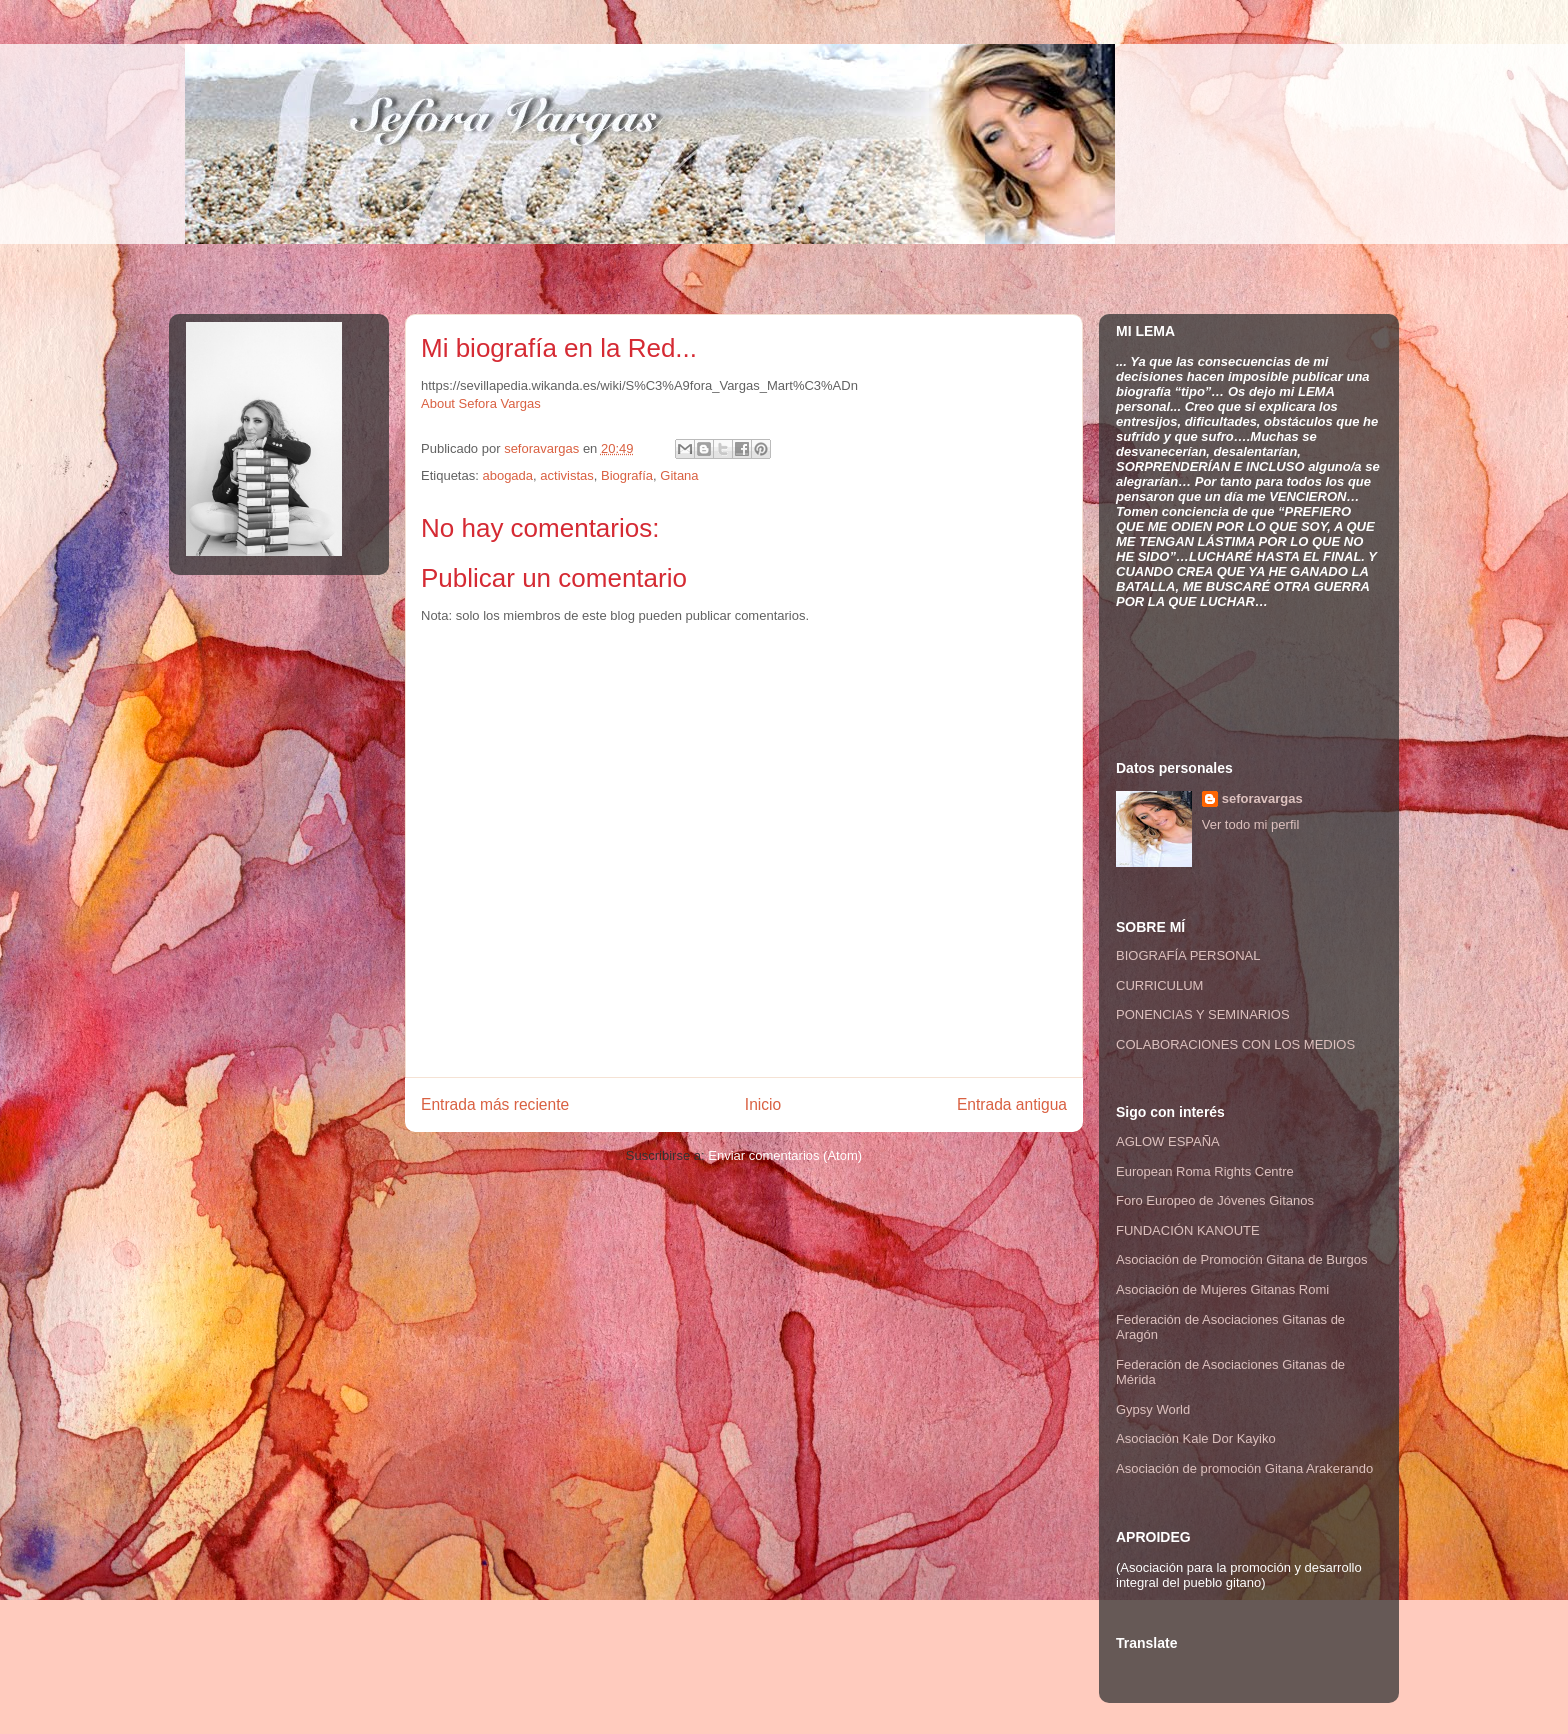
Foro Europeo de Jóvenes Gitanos (1215, 1200)
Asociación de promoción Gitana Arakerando (1244, 1468)
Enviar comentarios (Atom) (785, 1155)
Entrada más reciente (495, 1104)
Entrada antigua (1012, 1104)
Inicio (763, 1104)
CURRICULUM (1159, 985)
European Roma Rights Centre (1205, 1171)
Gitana (679, 475)
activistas (566, 475)
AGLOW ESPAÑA (1168, 1141)
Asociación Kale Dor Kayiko (1196, 1438)
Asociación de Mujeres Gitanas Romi (1222, 1289)
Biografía (627, 475)
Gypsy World (1153, 1409)
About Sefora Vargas (481, 403)
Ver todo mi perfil (1251, 824)
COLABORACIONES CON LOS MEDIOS (1235, 1044)
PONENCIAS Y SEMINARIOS (1203, 1014)
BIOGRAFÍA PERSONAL (1188, 955)
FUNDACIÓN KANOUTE (1188, 1230)
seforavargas (543, 448)
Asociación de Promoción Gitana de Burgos (1241, 1259)
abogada (507, 475)
